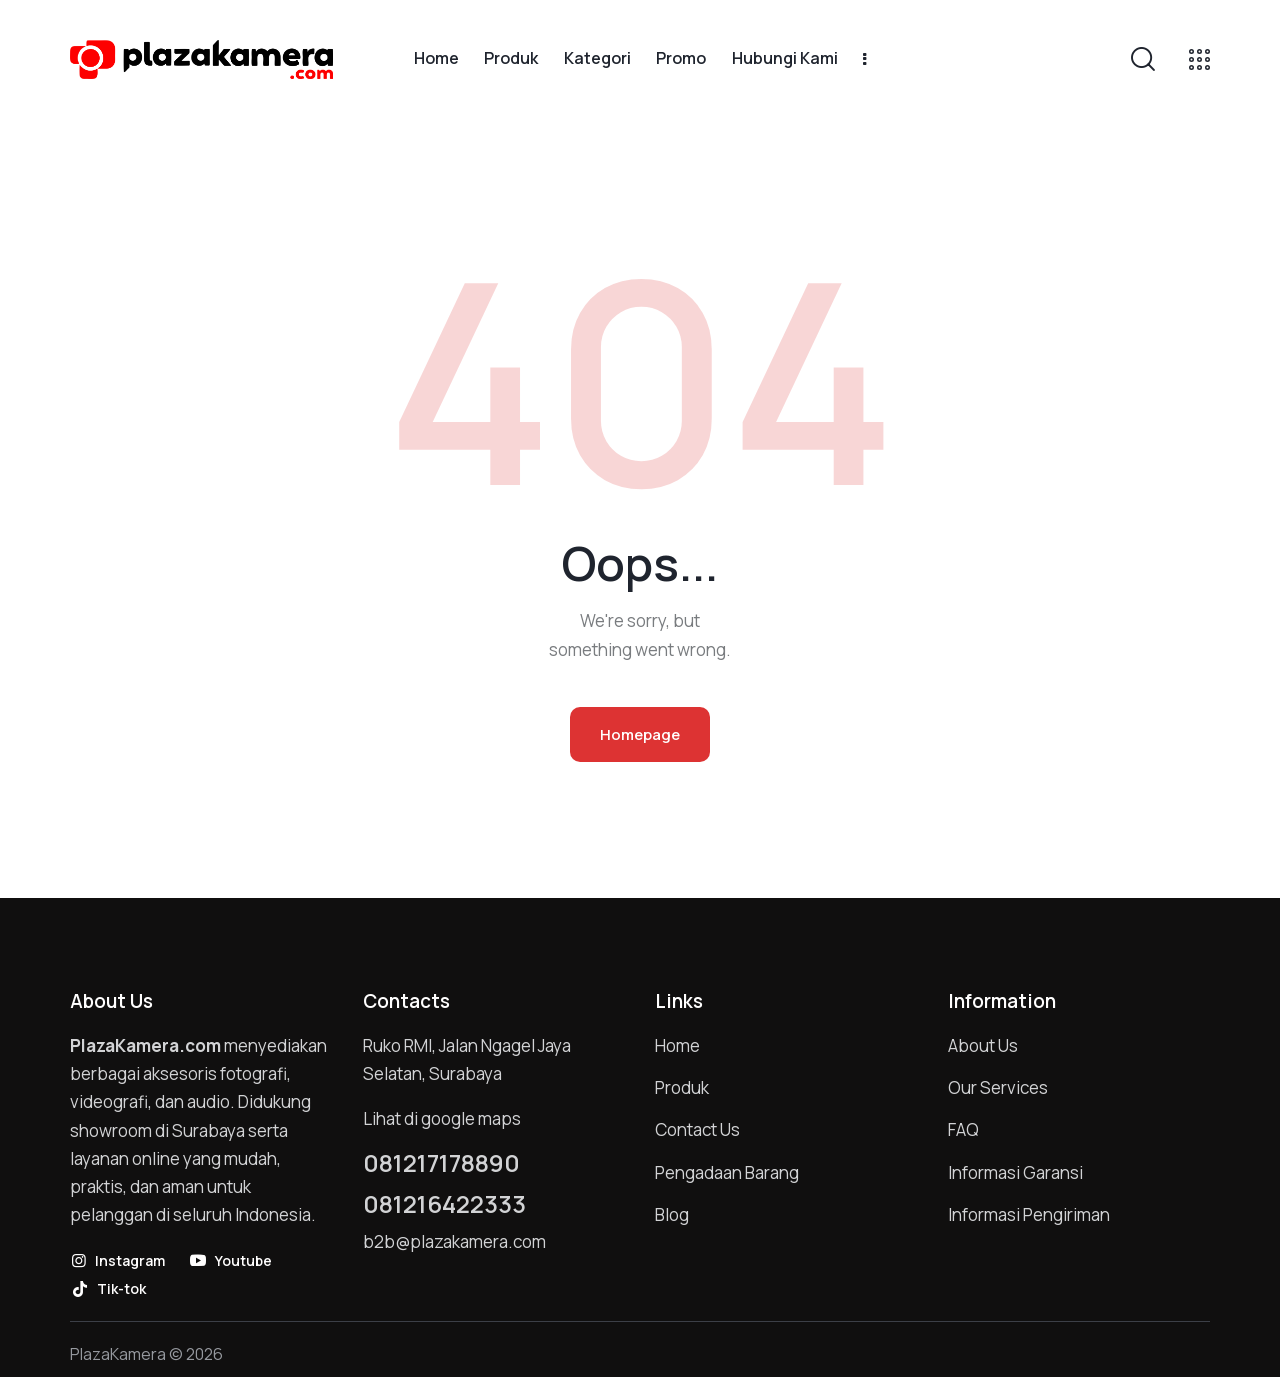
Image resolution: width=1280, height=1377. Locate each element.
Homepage (640, 734)
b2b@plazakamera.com (454, 1241)
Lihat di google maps (442, 1118)
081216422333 (444, 1204)
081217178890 (441, 1163)
